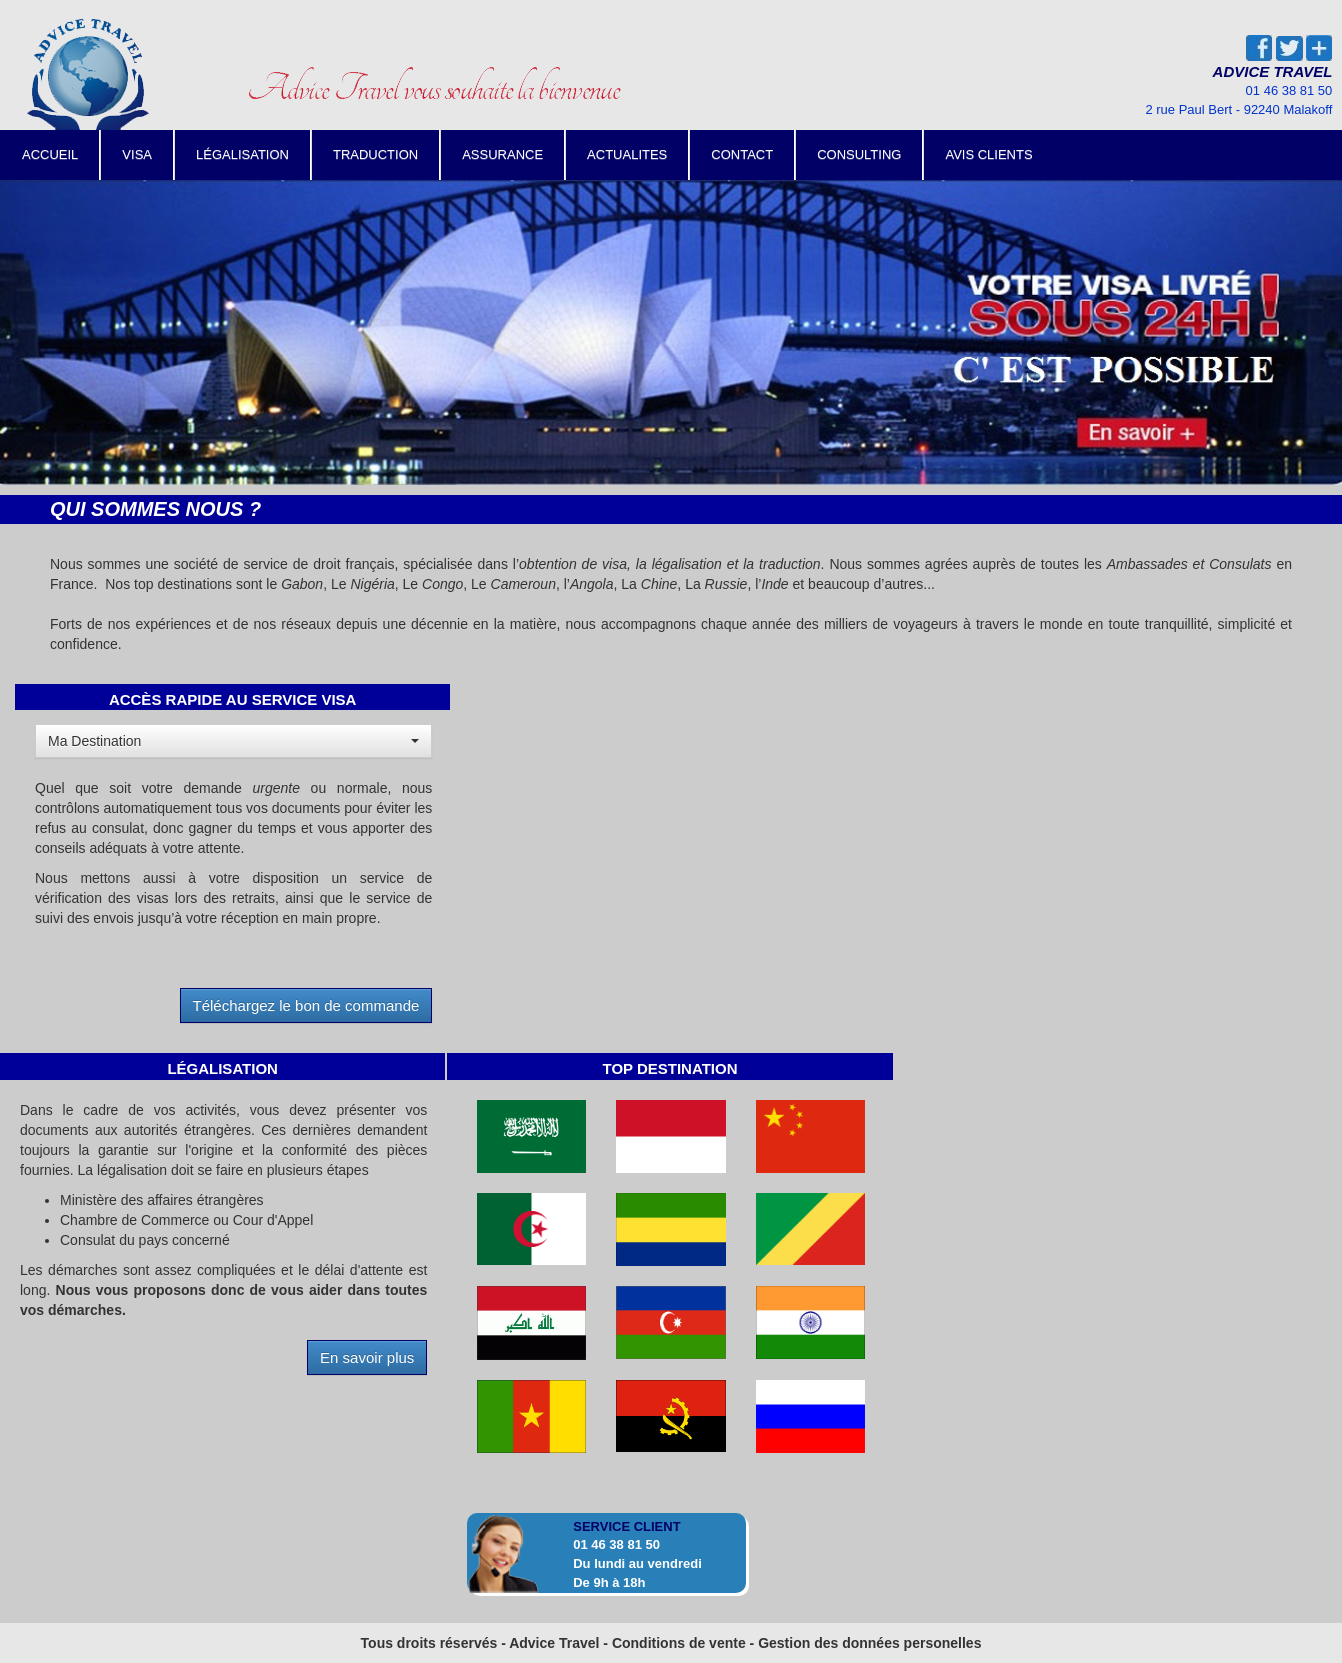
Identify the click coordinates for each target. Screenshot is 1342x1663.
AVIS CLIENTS (988, 154)
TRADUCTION (375, 154)
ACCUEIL (50, 154)
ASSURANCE (502, 154)
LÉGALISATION (242, 154)
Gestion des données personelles (869, 1643)
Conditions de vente (679, 1643)
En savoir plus (367, 1357)
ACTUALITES (627, 154)
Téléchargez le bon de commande (306, 1005)
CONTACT (742, 154)
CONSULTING (859, 154)
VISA (137, 154)
